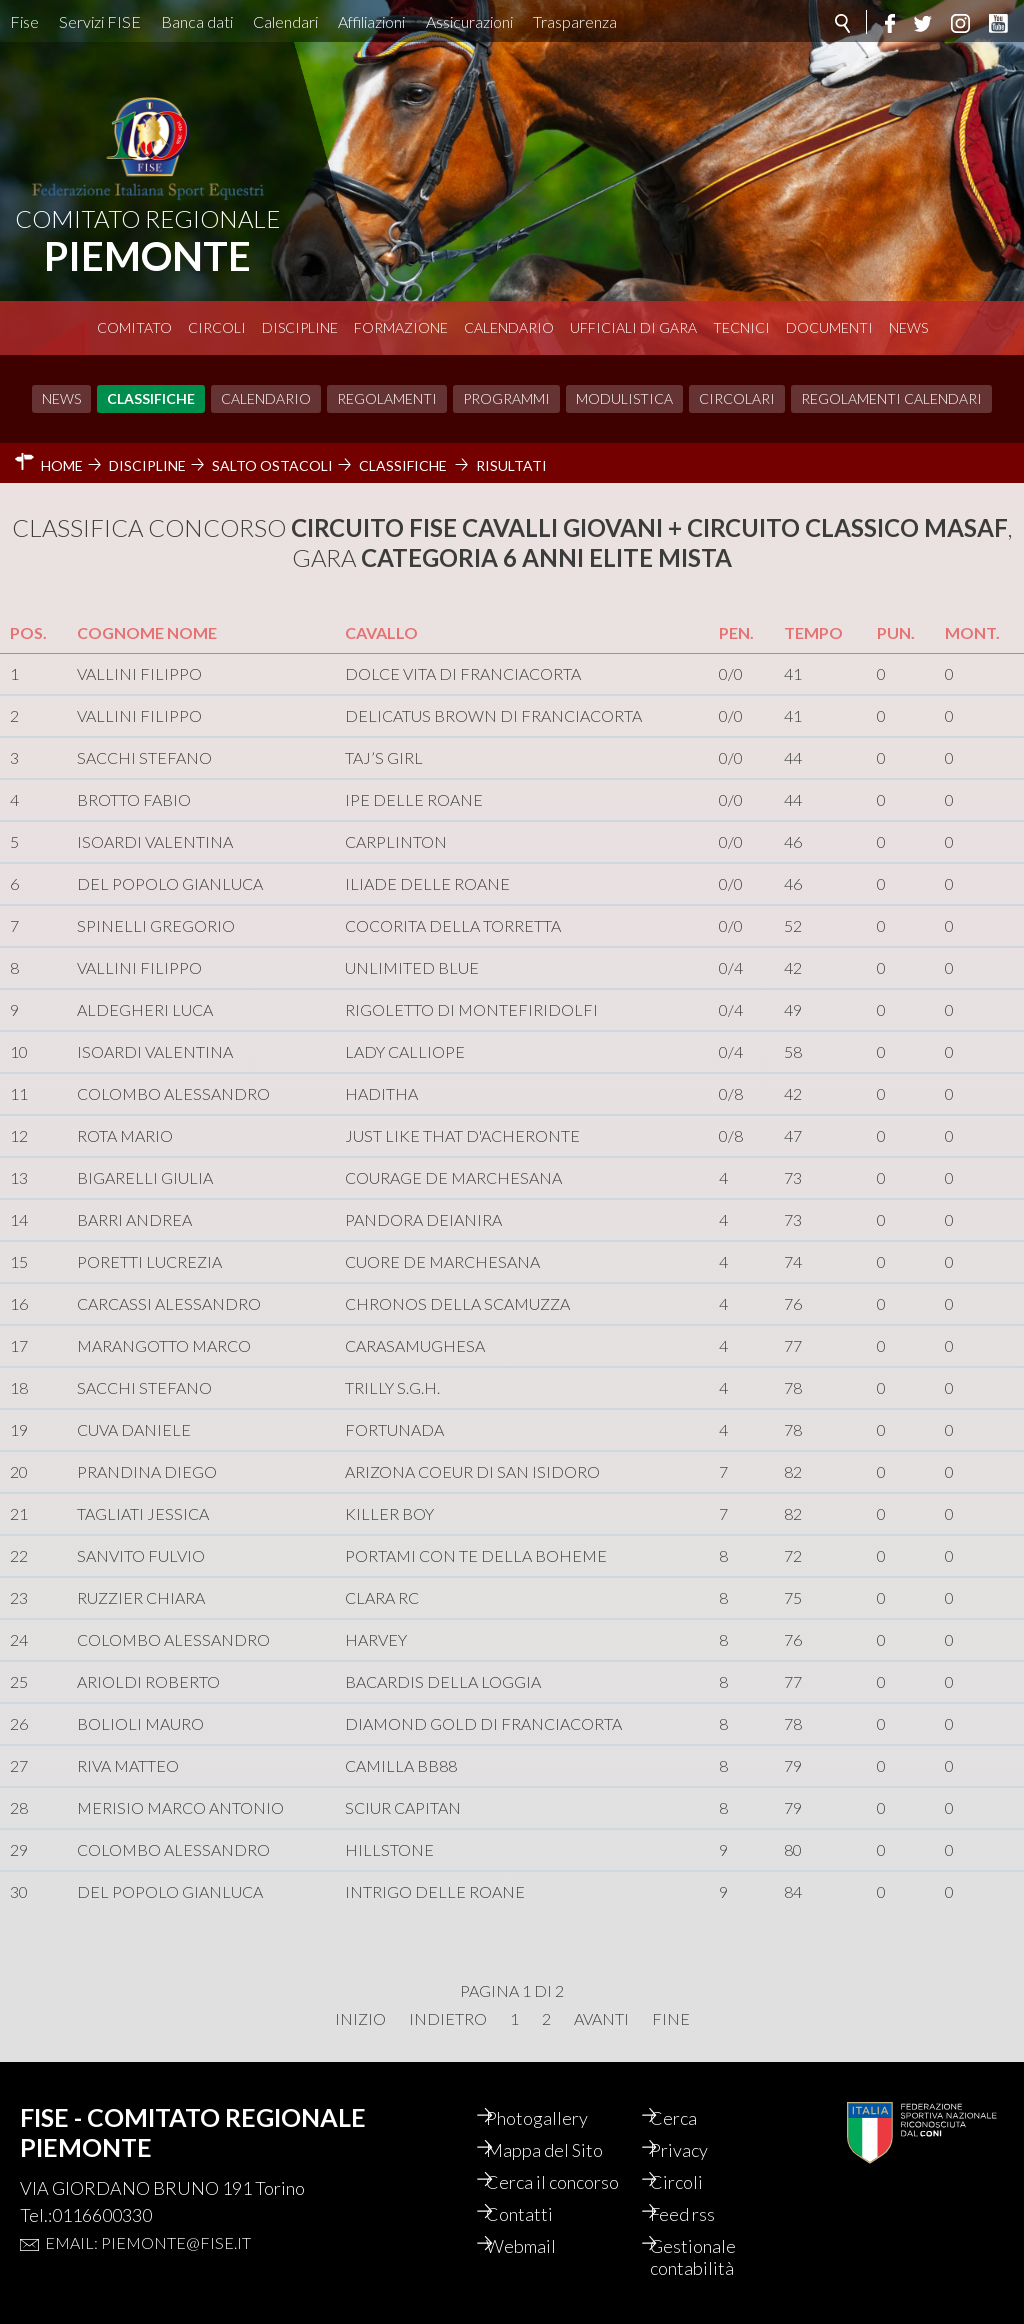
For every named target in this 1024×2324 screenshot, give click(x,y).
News (908, 327)
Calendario (509, 327)
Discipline (300, 327)
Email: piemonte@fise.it (148, 2242)
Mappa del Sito (560, 2150)
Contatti (535, 2214)
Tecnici (741, 327)
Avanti (601, 2019)
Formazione (401, 327)
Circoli (217, 327)
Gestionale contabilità (710, 2257)
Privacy (696, 2150)
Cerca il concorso (568, 2182)
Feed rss (699, 2214)
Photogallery (553, 2118)
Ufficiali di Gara (633, 327)
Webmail (537, 2246)
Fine (671, 2019)
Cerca (690, 2118)
